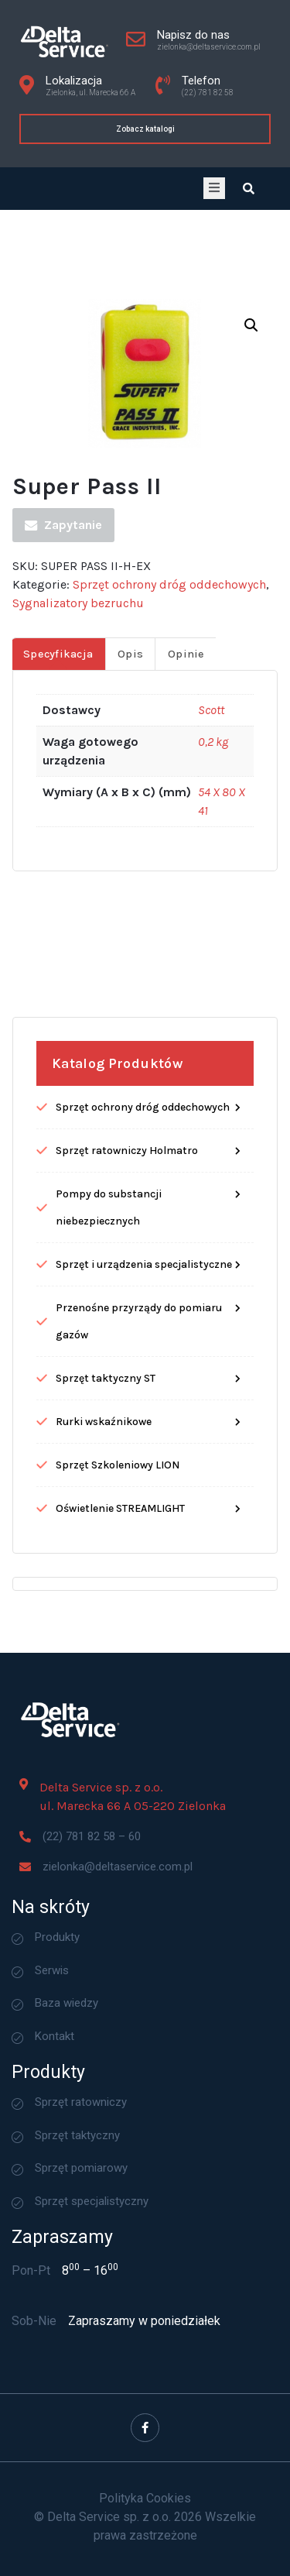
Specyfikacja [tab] (58, 808)
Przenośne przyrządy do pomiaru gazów (139, 1475)
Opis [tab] (130, 808)
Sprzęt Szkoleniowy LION (117, 1619)
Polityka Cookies (145, 2498)
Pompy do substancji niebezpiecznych (109, 1361)
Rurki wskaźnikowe (104, 1575)
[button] (251, 479)
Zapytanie (63, 678)
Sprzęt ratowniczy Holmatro (127, 1304)
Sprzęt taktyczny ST (105, 1532)
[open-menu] (214, 188)
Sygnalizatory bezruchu (78, 757)
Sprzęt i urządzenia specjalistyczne (144, 1418)
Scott (211, 864)
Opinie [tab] (186, 808)
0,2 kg (213, 895)
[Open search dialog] (248, 188)
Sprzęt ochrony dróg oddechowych (169, 738)
